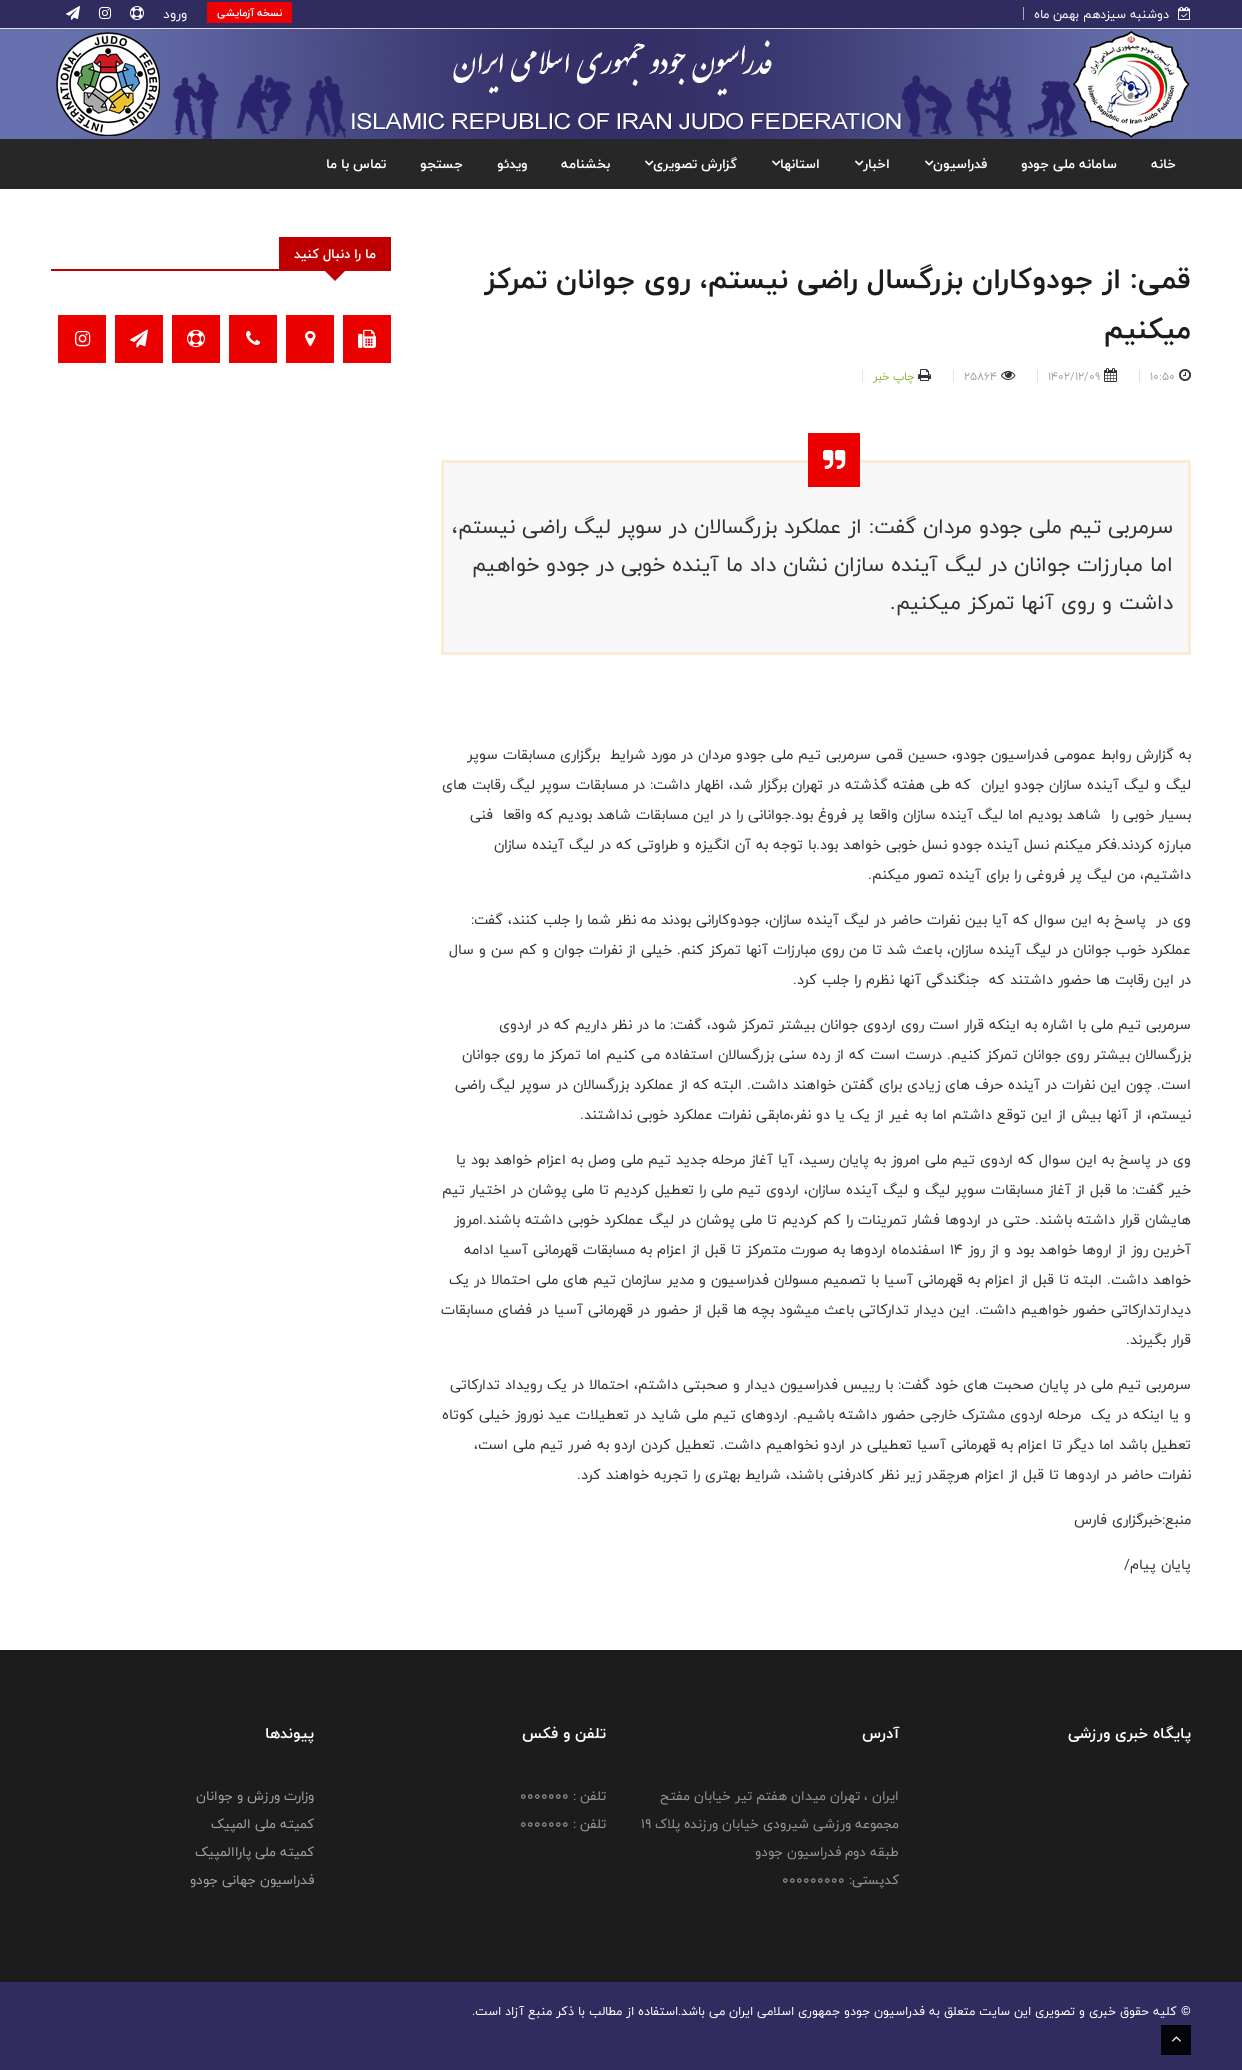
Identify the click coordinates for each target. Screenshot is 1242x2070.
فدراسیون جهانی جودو (252, 1880)
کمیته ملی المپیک (262, 1824)
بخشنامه (585, 164)
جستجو (441, 164)
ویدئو (512, 164)
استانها (795, 164)
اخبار (872, 164)
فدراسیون (955, 164)
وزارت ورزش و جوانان (255, 1796)
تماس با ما (356, 164)
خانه (1163, 164)
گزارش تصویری (690, 164)
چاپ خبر (893, 376)
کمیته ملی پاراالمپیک (254, 1852)
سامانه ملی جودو (1069, 164)
